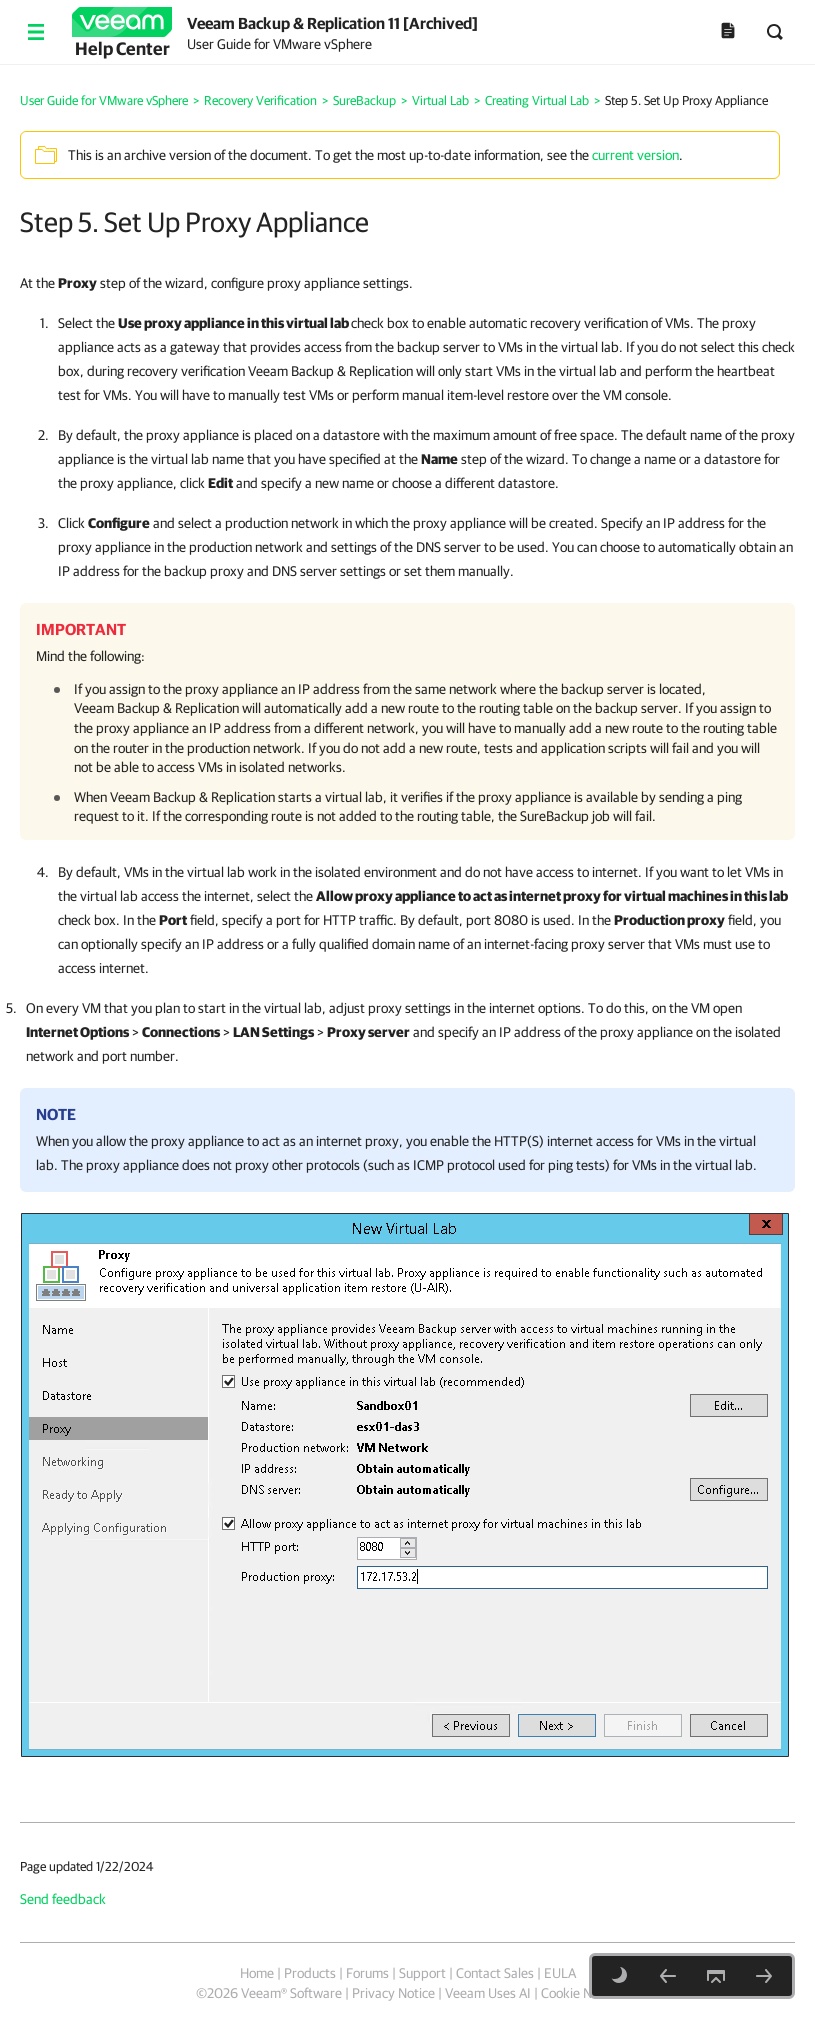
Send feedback (63, 1899)
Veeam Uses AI (488, 1993)
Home (257, 1973)
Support (422, 1973)
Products (310, 1973)
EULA (560, 1973)
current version (635, 155)
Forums (367, 1973)
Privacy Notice (393, 1993)
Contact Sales (495, 1973)
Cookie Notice (580, 1993)
